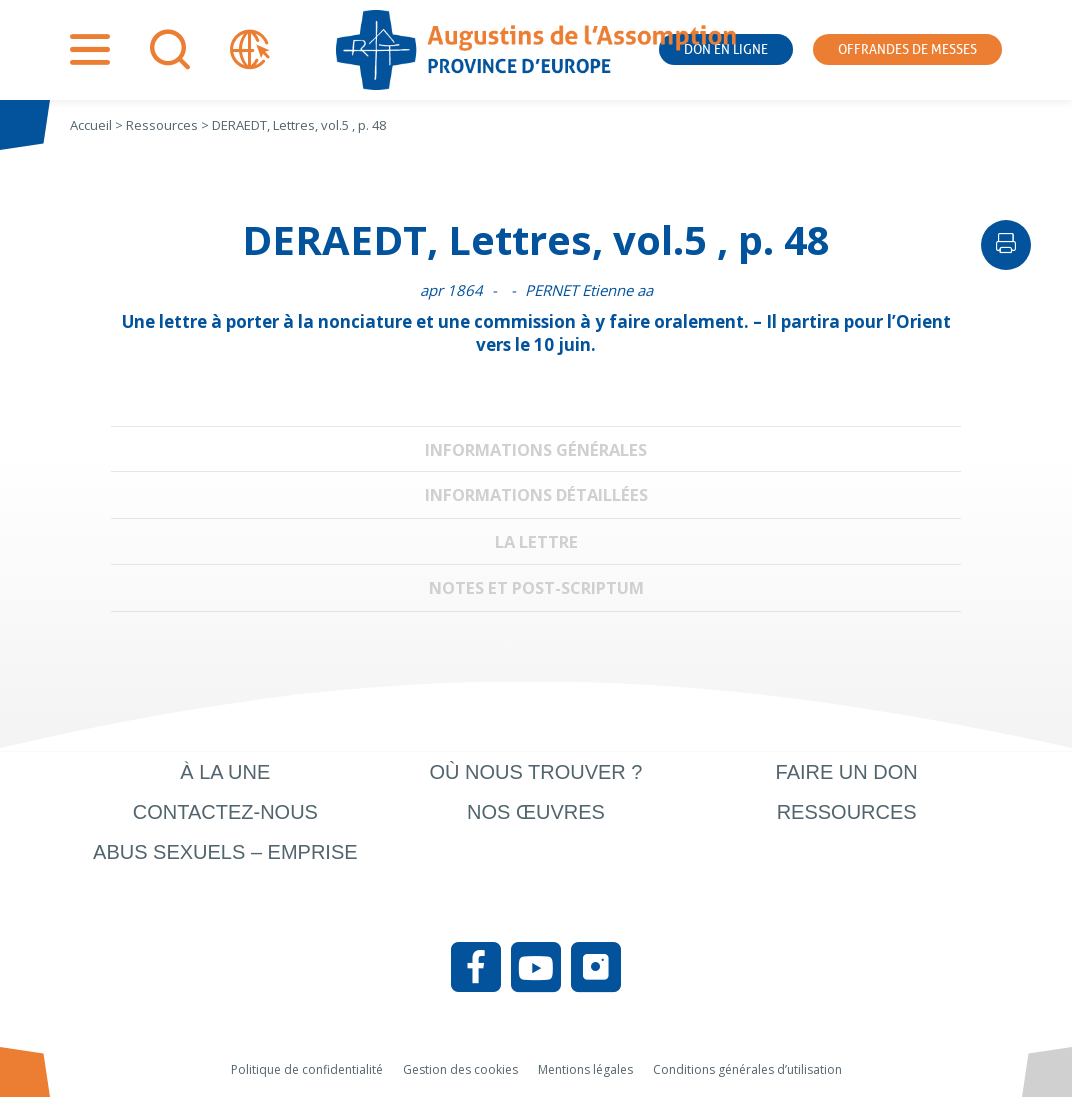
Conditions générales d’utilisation (747, 1069)
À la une (225, 772)
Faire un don (847, 772)
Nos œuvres (536, 812)
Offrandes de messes (907, 49)
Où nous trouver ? (535, 772)
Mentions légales (585, 1069)
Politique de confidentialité (307, 1069)
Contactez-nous (225, 812)
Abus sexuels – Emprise (225, 852)
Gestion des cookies (460, 1069)
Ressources (847, 812)
